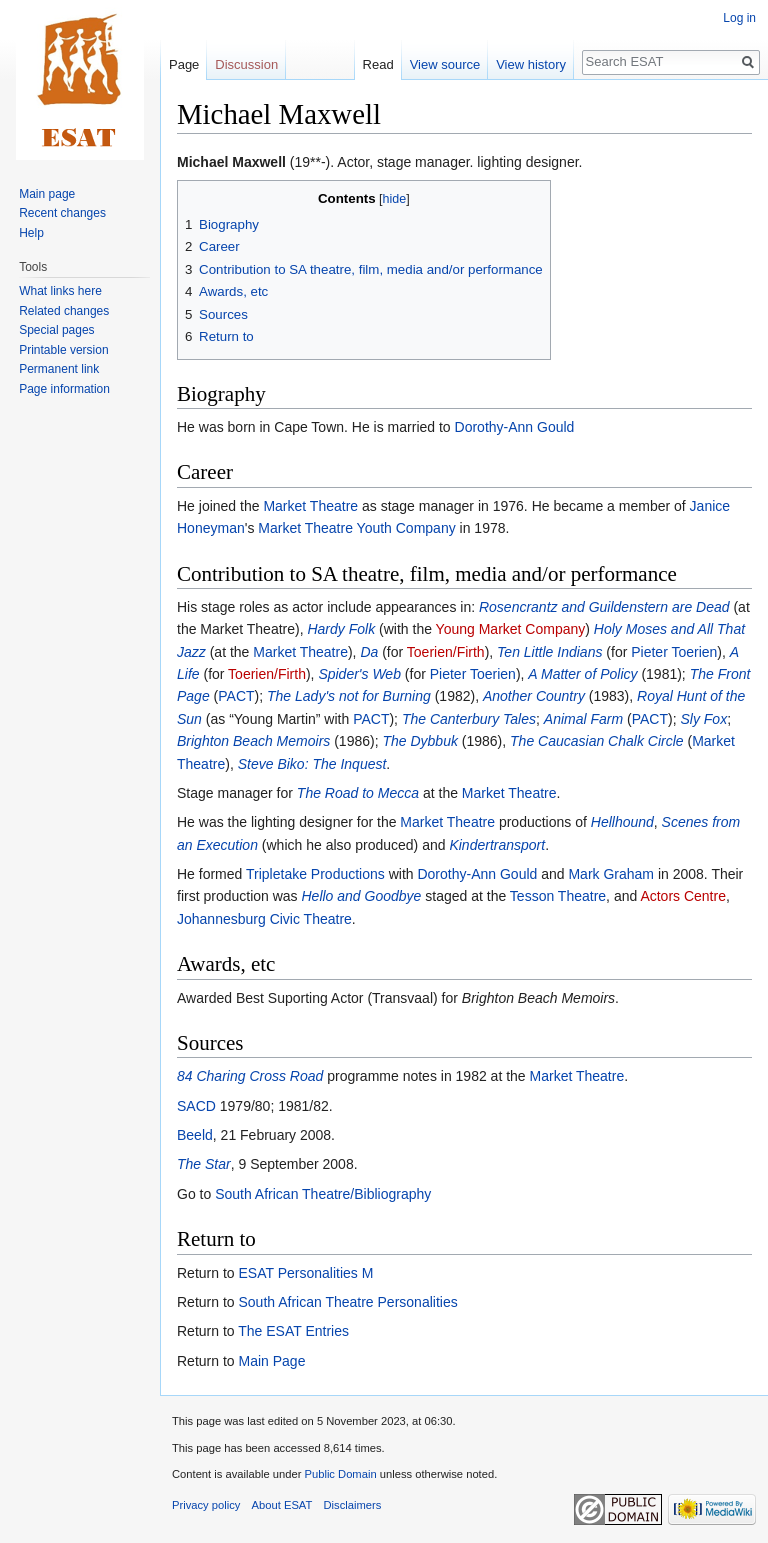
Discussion (246, 64)
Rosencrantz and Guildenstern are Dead (604, 607)
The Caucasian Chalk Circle (597, 741)
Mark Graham (611, 874)
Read (378, 64)
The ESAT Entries (293, 1331)
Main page (47, 194)
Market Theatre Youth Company (356, 528)
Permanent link (59, 369)
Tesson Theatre (558, 896)
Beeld (195, 1135)
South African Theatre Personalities (347, 1302)
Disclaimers (353, 1505)
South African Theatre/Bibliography (323, 1194)
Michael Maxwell (231, 162)
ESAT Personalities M (305, 1273)
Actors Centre (683, 896)
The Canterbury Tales (469, 719)
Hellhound (622, 822)
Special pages (56, 330)
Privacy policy (206, 1505)
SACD (196, 1106)
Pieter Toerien (674, 652)
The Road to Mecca (358, 793)
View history (531, 64)
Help (31, 233)
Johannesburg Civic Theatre (264, 919)
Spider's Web (359, 674)
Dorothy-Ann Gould (515, 427)
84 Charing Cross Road (250, 1076)
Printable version (63, 350)
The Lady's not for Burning (349, 696)
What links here (60, 291)
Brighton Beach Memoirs (253, 741)
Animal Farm (583, 719)
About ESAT (282, 1505)
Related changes (64, 311)
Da (369, 652)
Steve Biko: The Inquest (312, 764)
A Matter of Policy (582, 674)
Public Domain (340, 1474)
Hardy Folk (341, 629)
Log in (739, 18)
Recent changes (62, 213)
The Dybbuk (419, 741)
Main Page (271, 1361)
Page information (64, 389)
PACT (236, 696)
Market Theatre (310, 506)
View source (445, 64)
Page (184, 64)
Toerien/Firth (446, 652)
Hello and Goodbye (362, 896)
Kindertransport (497, 845)
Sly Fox (703, 719)
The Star (204, 1164)
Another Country (534, 696)
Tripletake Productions (315, 874)
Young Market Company (511, 629)
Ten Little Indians (549, 652)
